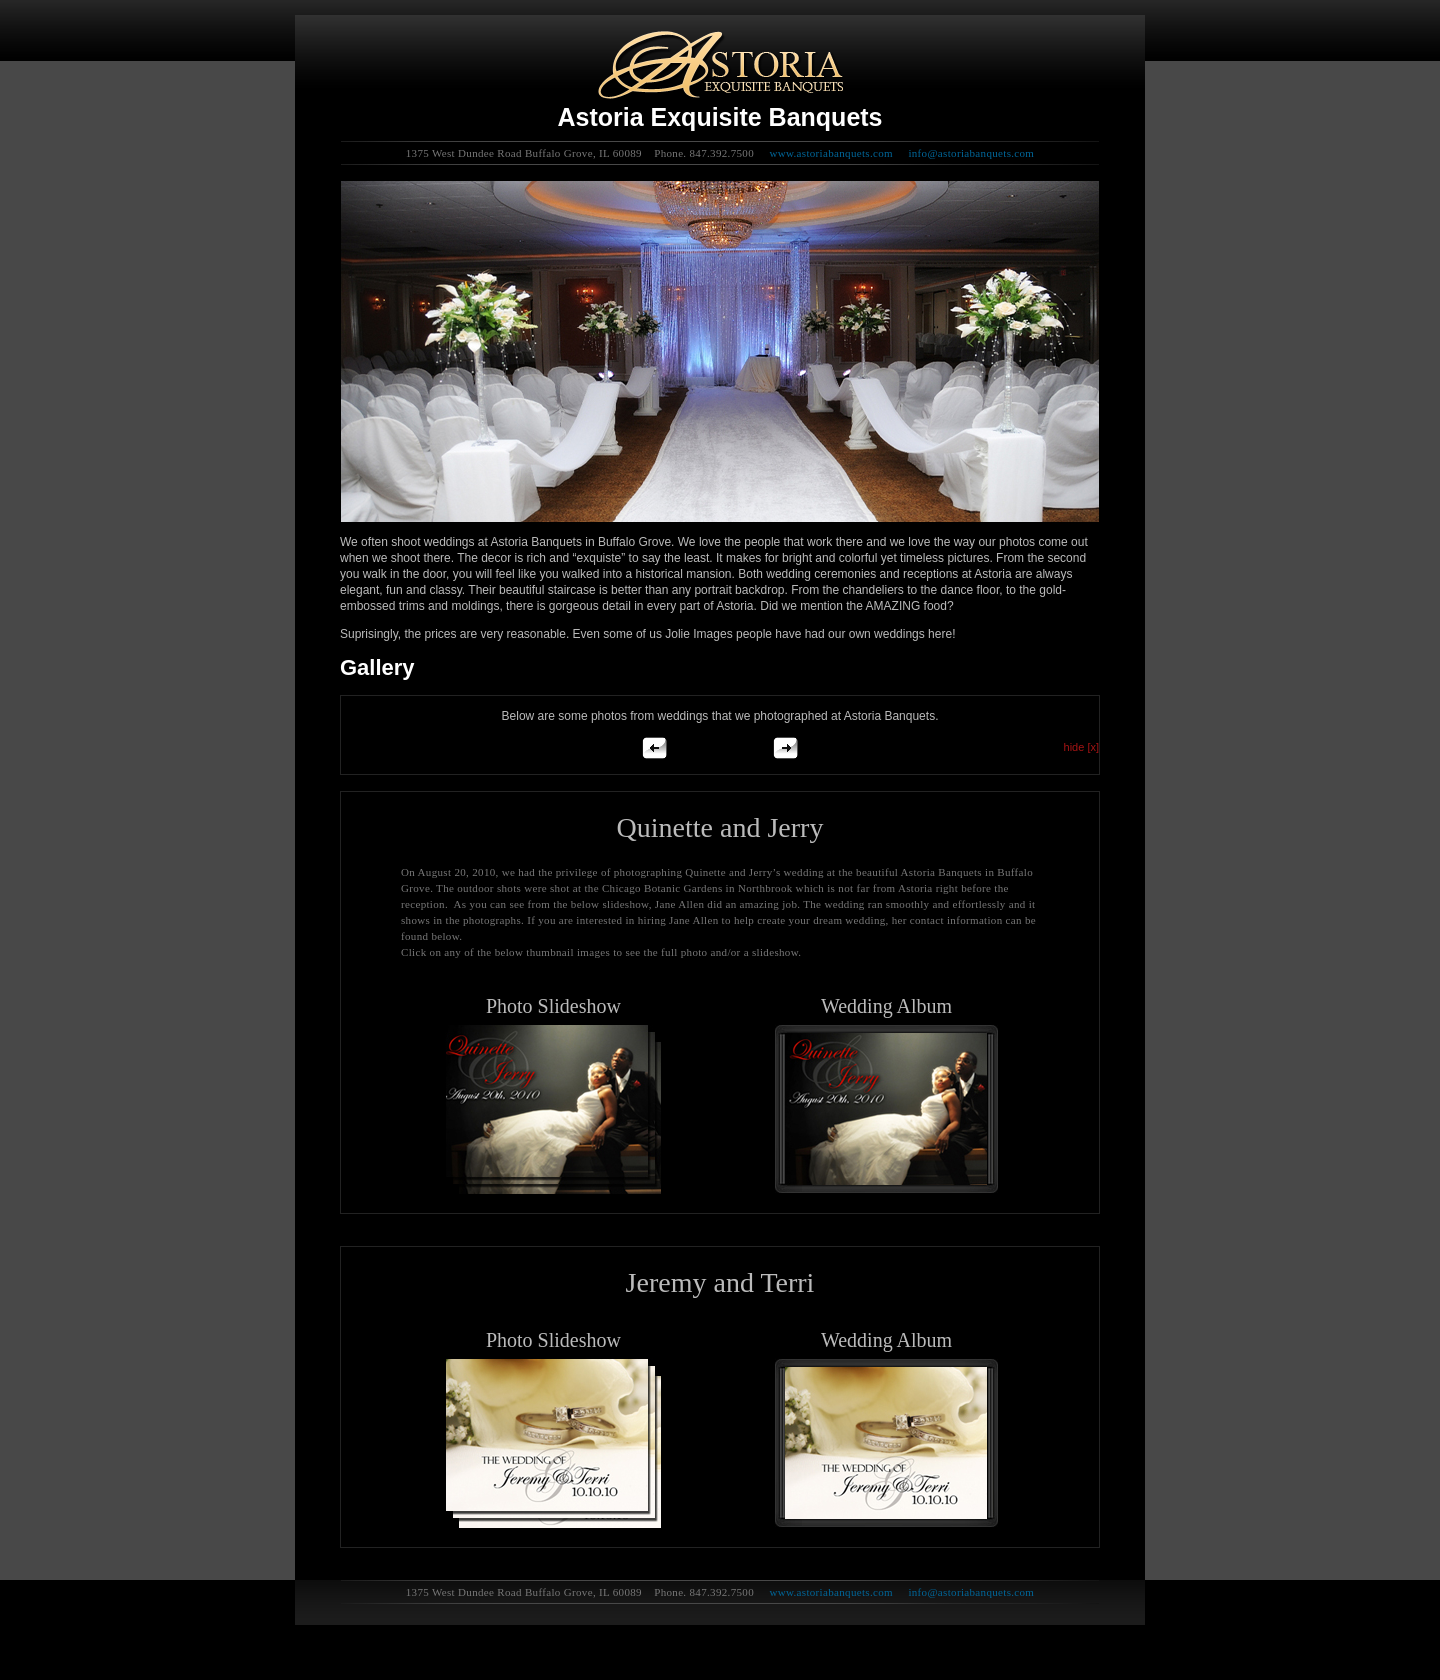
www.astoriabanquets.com (831, 153)
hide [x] (1081, 747)
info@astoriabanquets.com (971, 153)
